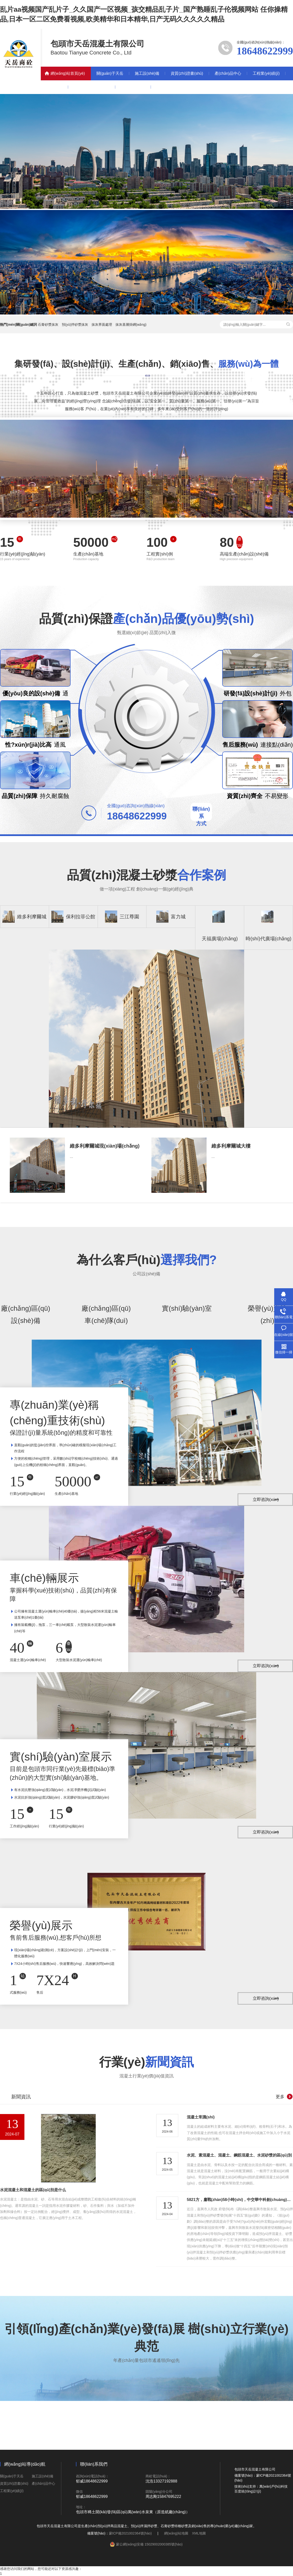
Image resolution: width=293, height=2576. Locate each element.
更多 (280, 2096)
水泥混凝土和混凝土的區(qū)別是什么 (33, 2190)
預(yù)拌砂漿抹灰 (75, 324)
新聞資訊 (54, 87)
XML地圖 (199, 2533)
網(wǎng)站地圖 (176, 2533)
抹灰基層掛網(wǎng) (130, 324)
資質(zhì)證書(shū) (187, 73)
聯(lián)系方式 (201, 816)
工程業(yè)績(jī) (266, 73)
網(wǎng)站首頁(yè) (68, 73)
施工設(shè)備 (147, 73)
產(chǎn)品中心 (228, 73)
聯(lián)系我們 (133, 87)
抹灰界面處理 (102, 324)
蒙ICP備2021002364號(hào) (130, 2533)
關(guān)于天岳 (109, 73)
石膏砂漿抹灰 (48, 324)
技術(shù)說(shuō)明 (91, 87)
